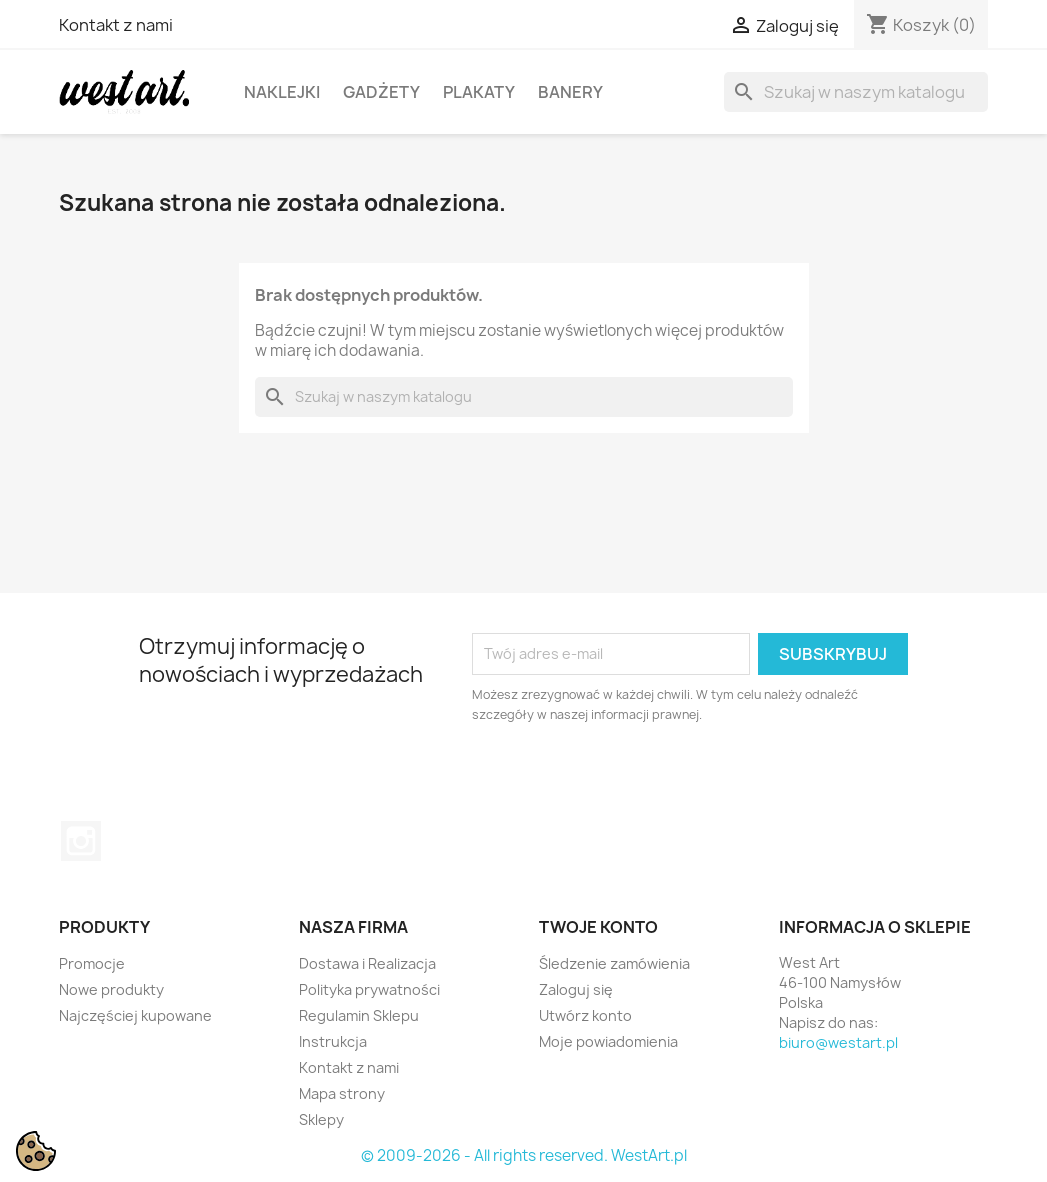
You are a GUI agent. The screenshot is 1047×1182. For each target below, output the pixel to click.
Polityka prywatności (369, 989)
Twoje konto (598, 927)
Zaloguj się (576, 989)
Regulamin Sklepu (359, 1015)
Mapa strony (342, 1093)
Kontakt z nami (116, 25)
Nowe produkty (111, 989)
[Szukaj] (856, 92)
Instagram (81, 841)
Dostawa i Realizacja (367, 963)
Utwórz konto (585, 1015)
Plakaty (479, 92)
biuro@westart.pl (838, 1042)
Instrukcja (333, 1041)
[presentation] (639, 780)
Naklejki (282, 92)
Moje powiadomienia (608, 1041)
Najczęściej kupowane (135, 1015)
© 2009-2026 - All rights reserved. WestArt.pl (524, 1155)
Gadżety (381, 92)
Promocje (92, 963)
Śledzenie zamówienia (614, 963)
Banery (570, 92)
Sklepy (321, 1119)
